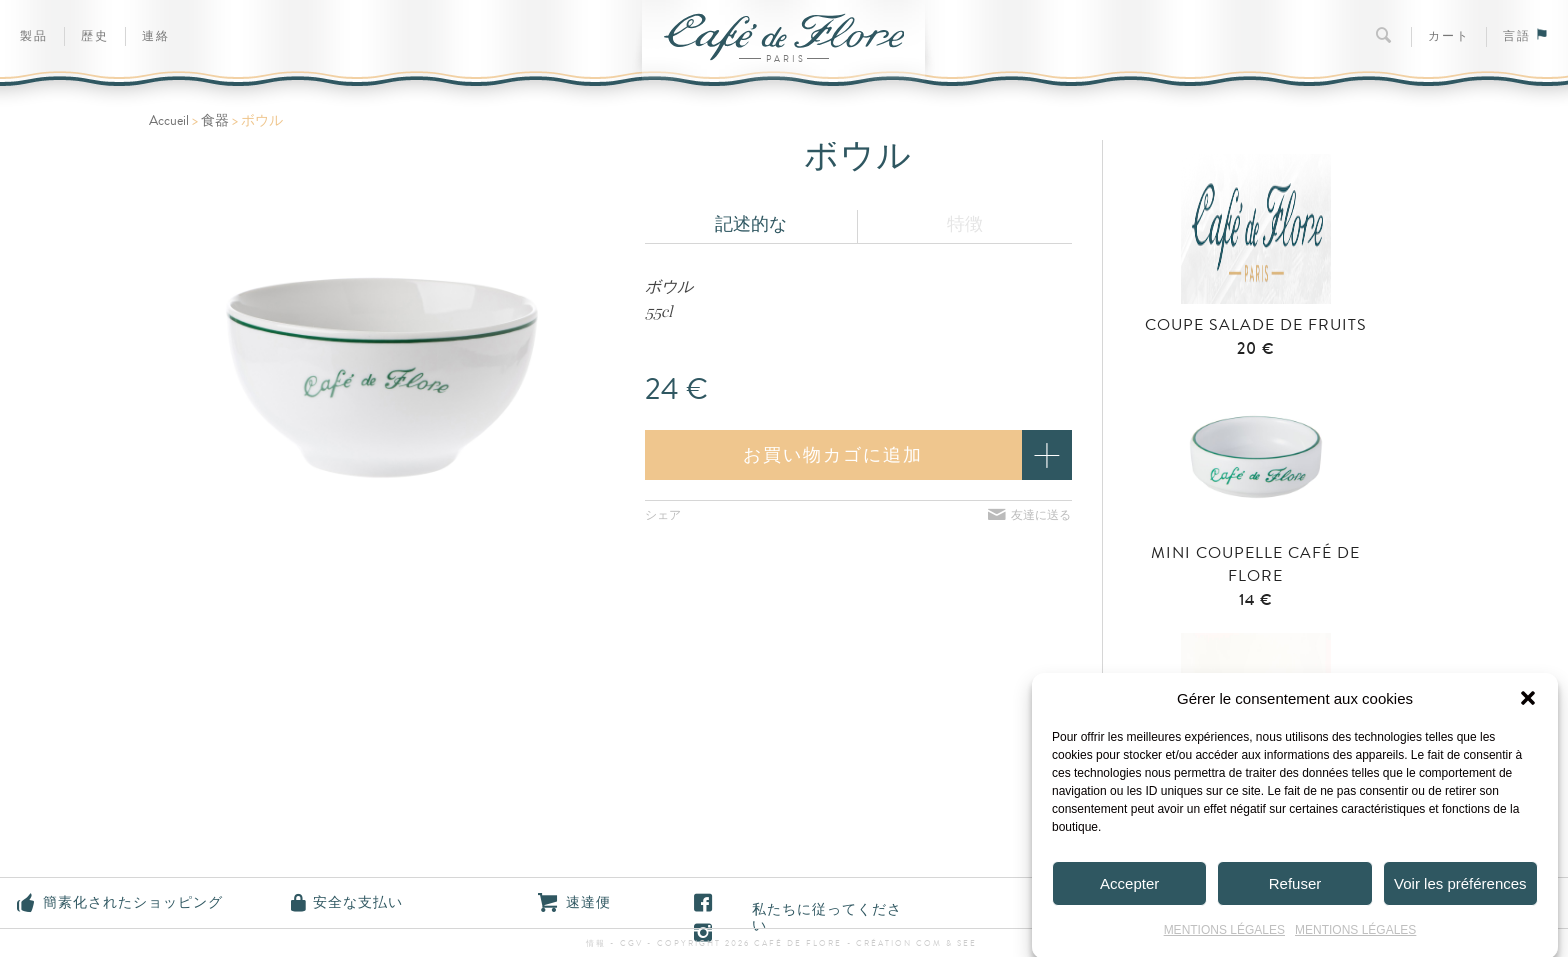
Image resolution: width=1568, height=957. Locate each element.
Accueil (169, 121)
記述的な (751, 224)
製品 (34, 36)
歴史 (95, 36)
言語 (1525, 36)
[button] (1528, 704)
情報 (598, 943)
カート (1449, 36)
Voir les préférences (1460, 889)
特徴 (965, 224)
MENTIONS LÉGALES (1224, 936)
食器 (215, 121)
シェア (663, 515)
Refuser (1295, 889)
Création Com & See (916, 943)
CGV (631, 943)
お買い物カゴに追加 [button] (833, 455)
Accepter (1129, 889)
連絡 (156, 36)
